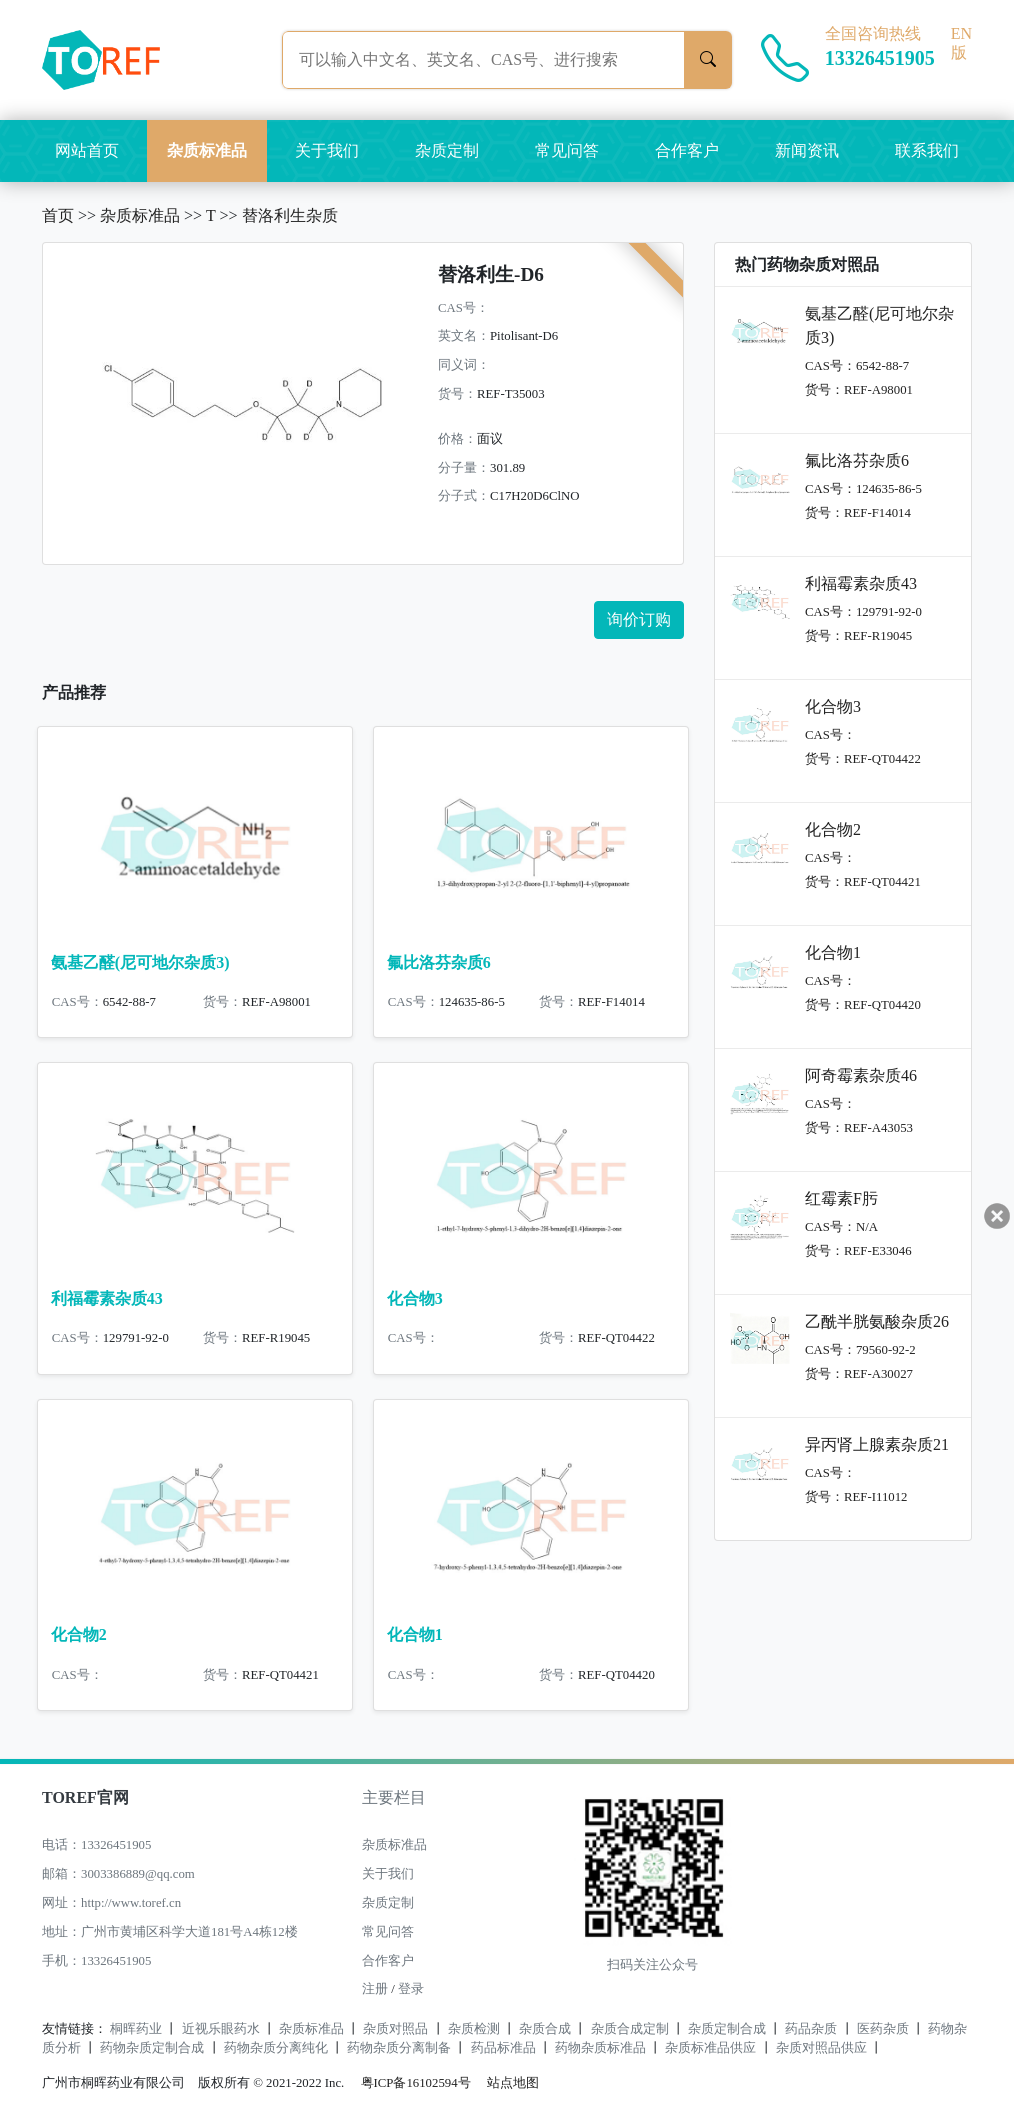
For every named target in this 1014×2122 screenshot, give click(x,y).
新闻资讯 (807, 150)
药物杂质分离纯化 (276, 2048)
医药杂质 (883, 2029)
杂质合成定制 (630, 2029)
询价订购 (639, 619)
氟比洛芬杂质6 (439, 962)
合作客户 (687, 150)
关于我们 (327, 150)
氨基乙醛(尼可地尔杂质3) (140, 962)
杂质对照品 (395, 2029)
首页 (58, 215)
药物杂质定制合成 (152, 2048)
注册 (375, 1989)
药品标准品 (503, 2048)
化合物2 (79, 1634)
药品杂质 (811, 2029)
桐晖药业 (136, 2029)
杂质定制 (447, 150)
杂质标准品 (207, 150)
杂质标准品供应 (710, 2048)
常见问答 (567, 150)
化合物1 (415, 1634)
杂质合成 (545, 2029)
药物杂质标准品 (600, 2048)
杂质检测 (474, 2029)
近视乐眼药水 (221, 2029)
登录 (411, 1989)
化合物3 (415, 1298)
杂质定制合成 (727, 2029)
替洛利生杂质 (290, 215)
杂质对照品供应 (821, 2048)
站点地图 (513, 2083)
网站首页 (87, 150)
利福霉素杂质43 (107, 1298)
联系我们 (927, 150)
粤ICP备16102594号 (411, 2083)
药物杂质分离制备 (399, 2048)
